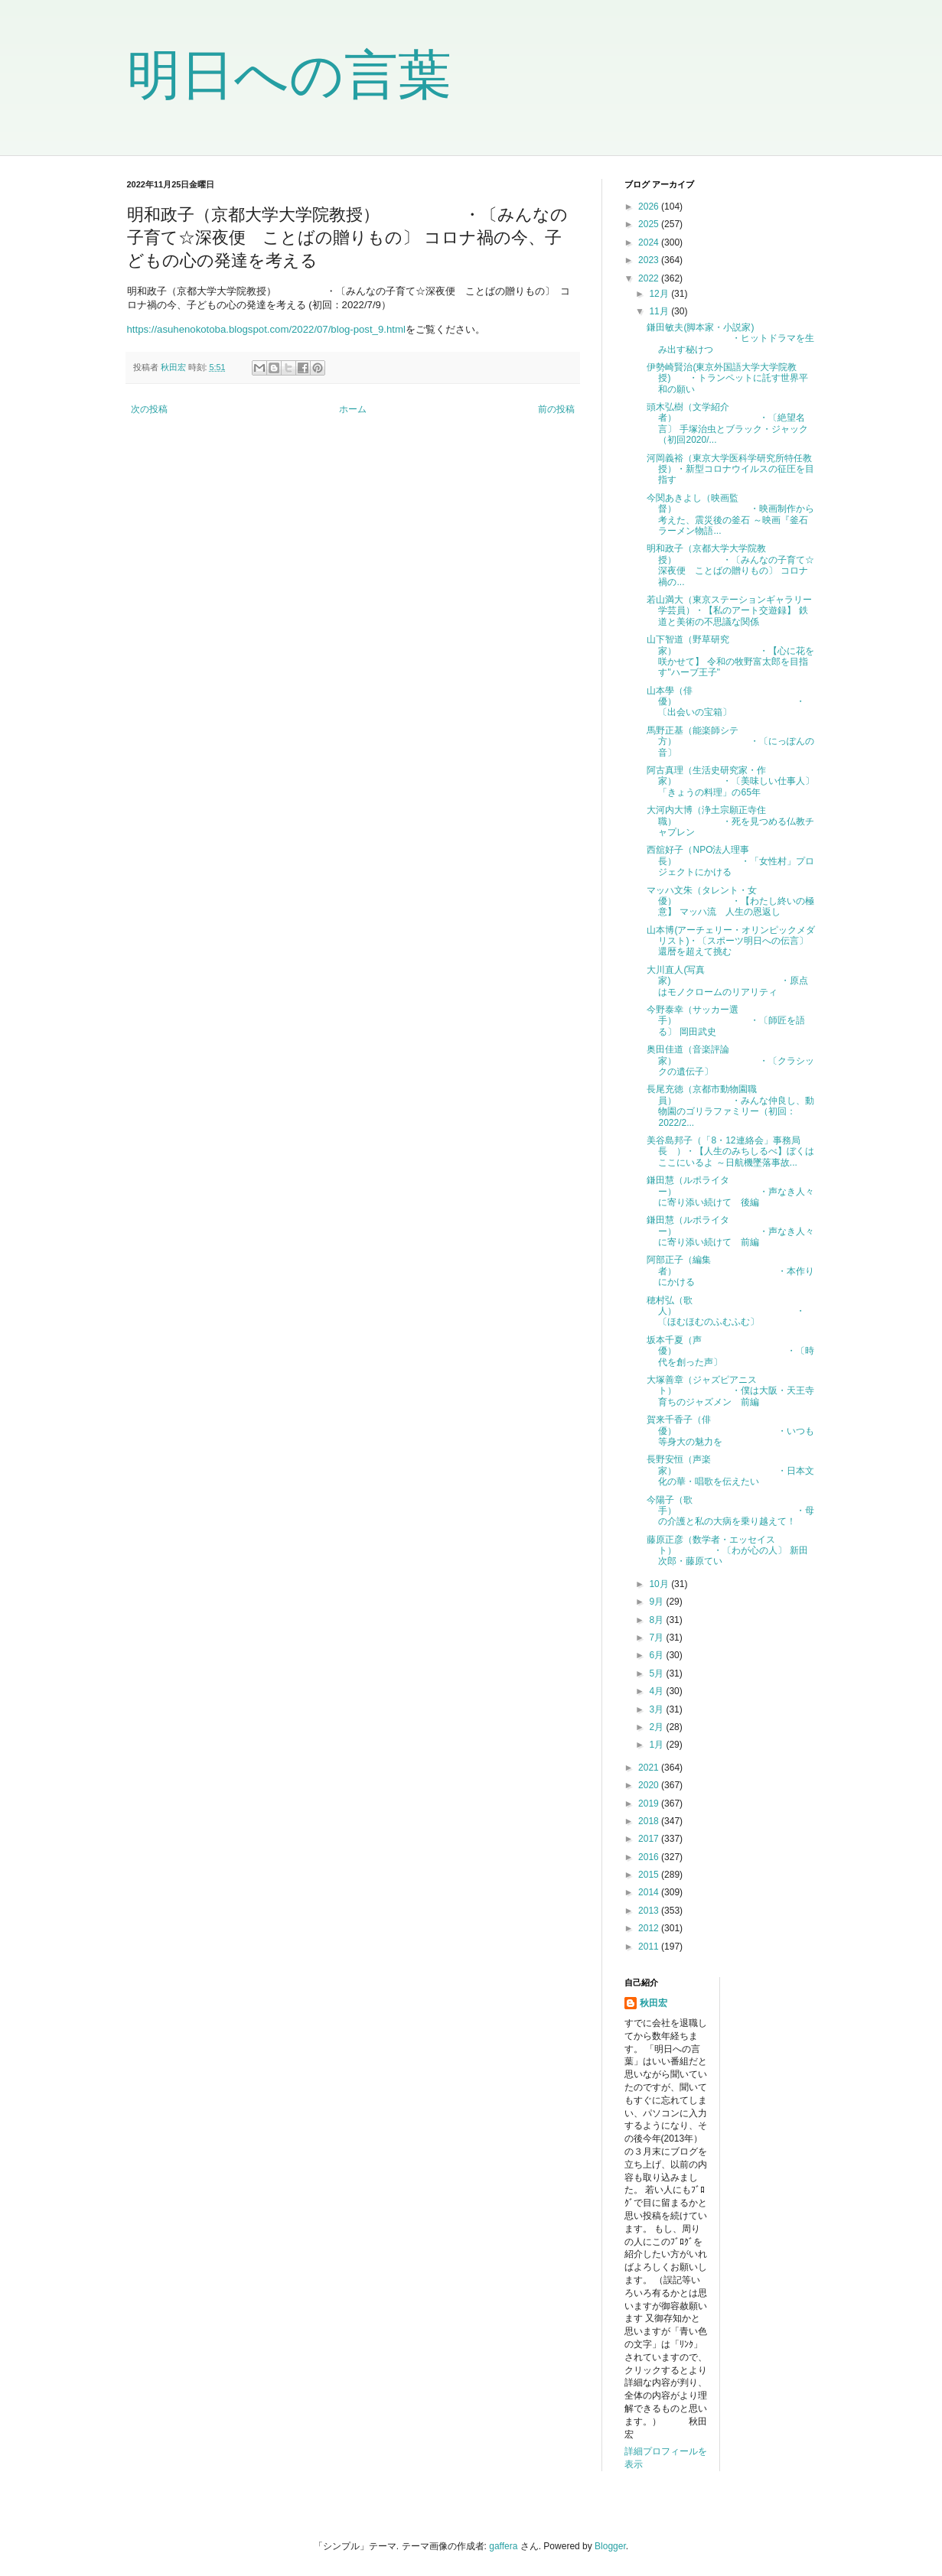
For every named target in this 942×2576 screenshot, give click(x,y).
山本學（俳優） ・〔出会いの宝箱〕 (726, 701)
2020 (649, 1785)
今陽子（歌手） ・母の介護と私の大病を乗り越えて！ (730, 1511)
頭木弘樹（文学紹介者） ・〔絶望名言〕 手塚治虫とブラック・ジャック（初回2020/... (727, 423)
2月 (657, 1727)
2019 (649, 1803)
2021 (649, 1767)
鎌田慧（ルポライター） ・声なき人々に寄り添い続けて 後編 (730, 1191)
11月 (660, 311)
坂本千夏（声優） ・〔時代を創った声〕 (730, 1351)
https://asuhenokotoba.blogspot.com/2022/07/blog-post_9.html (266, 329)
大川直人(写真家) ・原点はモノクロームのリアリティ (727, 980)
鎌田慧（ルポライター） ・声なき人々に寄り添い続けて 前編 (730, 1231)
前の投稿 (556, 409)
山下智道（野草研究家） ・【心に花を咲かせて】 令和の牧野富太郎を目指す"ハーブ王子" (730, 656)
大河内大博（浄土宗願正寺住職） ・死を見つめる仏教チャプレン (730, 821)
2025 (649, 224)
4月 (657, 1691)
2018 (649, 1821)
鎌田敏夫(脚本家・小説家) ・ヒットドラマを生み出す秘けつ (730, 338)
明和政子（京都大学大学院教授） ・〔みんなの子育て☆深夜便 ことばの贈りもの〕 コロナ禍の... (730, 565)
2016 (649, 1857)
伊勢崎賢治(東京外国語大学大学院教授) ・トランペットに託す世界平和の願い (727, 378)
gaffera (503, 2546)
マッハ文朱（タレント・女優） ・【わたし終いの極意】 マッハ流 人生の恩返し (730, 901)
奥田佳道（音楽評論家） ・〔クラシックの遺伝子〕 (730, 1060)
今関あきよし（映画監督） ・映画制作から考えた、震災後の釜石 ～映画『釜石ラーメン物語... (730, 514)
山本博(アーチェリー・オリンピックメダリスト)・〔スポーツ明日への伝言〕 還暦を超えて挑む (731, 941)
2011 (649, 1946)
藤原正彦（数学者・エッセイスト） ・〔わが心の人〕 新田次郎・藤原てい (727, 1550)
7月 (657, 1637)
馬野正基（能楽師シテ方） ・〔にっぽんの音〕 (730, 741)
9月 (657, 1601)
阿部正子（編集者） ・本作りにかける (730, 1270)
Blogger (610, 2546)
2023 (649, 260)
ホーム (353, 409)
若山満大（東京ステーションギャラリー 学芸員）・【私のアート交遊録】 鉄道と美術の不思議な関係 (734, 610)
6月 (657, 1655)
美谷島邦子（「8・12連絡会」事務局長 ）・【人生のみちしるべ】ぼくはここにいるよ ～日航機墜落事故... (730, 1151)
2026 (649, 206)
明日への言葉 (289, 75)
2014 (649, 1892)
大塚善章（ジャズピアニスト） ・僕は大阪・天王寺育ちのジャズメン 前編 (730, 1390)
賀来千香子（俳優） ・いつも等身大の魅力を (730, 1430)
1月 (657, 1744)
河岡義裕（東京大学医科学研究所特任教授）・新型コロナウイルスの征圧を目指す (730, 469)
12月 (660, 293)
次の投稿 (149, 409)
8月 (657, 1620)
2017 (649, 1838)
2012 (649, 1928)
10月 (660, 1584)
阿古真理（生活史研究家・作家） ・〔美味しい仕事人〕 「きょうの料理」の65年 (730, 781)
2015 (649, 1874)
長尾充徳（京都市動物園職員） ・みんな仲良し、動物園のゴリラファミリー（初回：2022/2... (730, 1105)
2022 (649, 278)
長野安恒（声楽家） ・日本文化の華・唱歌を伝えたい (730, 1470)
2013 (649, 1910)
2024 (649, 242)
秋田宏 (653, 2003)
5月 (657, 1673)
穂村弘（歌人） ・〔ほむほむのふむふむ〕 (726, 1311)
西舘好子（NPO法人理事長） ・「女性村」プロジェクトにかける (730, 860)
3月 (657, 1709)
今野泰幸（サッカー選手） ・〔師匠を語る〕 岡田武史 (726, 1020)
